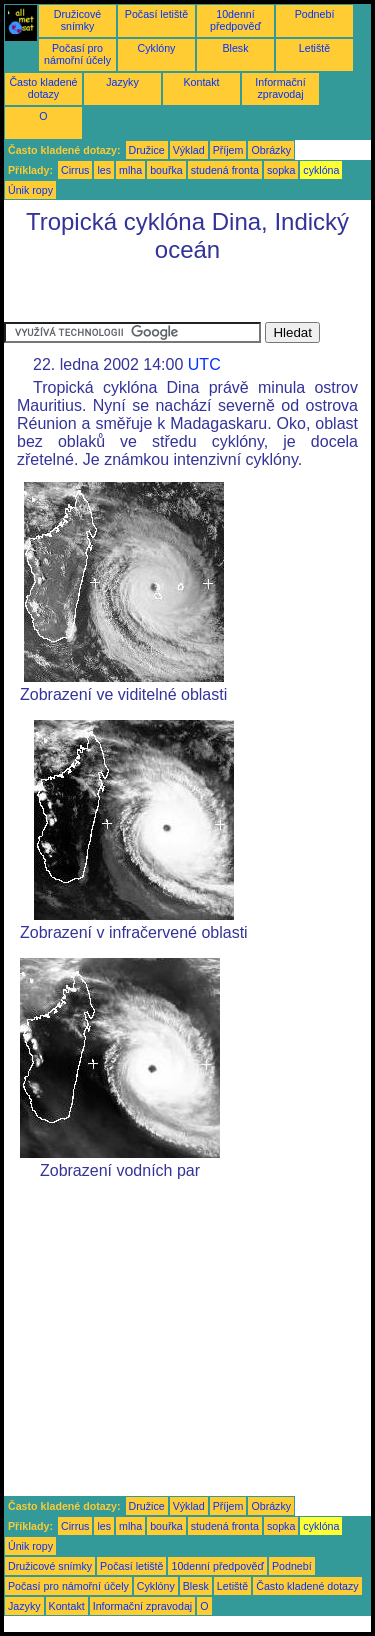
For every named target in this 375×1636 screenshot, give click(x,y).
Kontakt (201, 82)
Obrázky (271, 150)
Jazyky (122, 82)
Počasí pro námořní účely (77, 54)
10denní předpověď (235, 20)
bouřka (166, 170)
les (104, 170)
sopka (281, 170)
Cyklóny (157, 48)
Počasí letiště (156, 14)
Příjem (228, 150)
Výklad (189, 150)
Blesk (235, 48)
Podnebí (315, 14)
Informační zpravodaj (280, 88)
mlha (130, 170)
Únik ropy (30, 190)
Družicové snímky (77, 20)
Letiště (314, 48)
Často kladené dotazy (43, 88)
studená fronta (225, 170)
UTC (204, 364)
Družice (147, 150)
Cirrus (75, 170)
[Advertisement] (164, 297)
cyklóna (321, 170)
